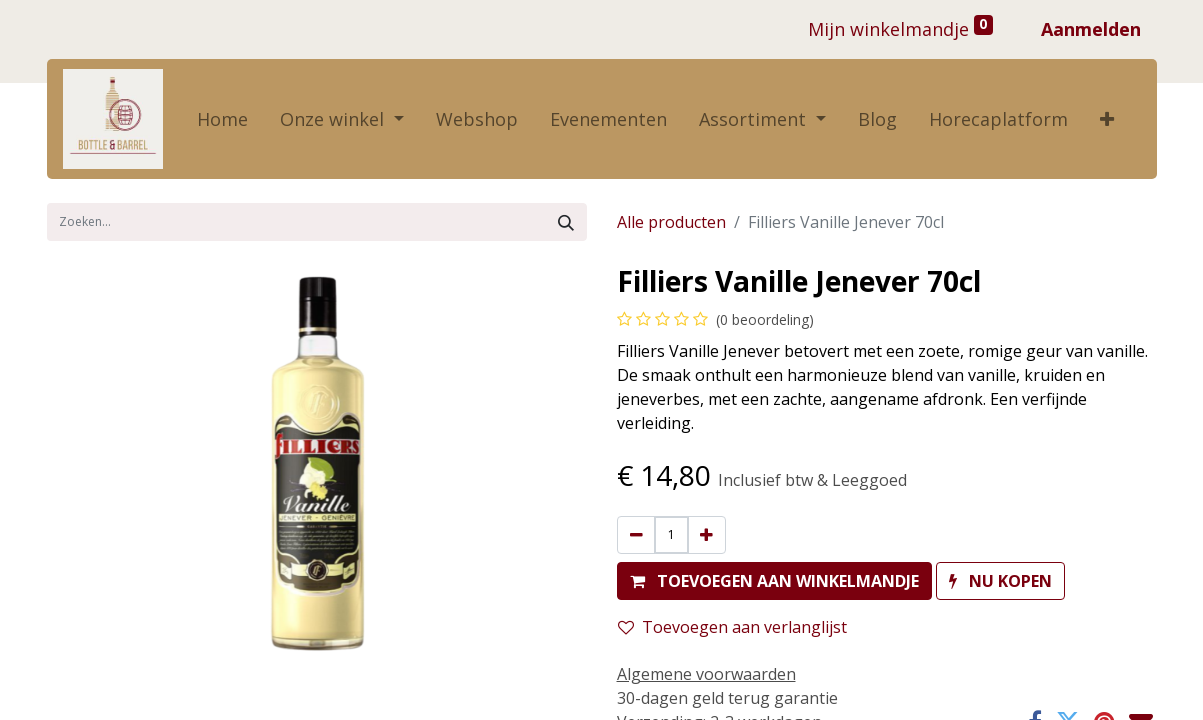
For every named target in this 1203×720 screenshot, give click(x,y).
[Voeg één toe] (706, 535)
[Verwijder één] (636, 535)
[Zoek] (566, 222)
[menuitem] (222, 119)
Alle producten (671, 222)
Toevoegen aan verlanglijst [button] (732, 627)
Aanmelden (1091, 29)
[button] (1107, 119)
